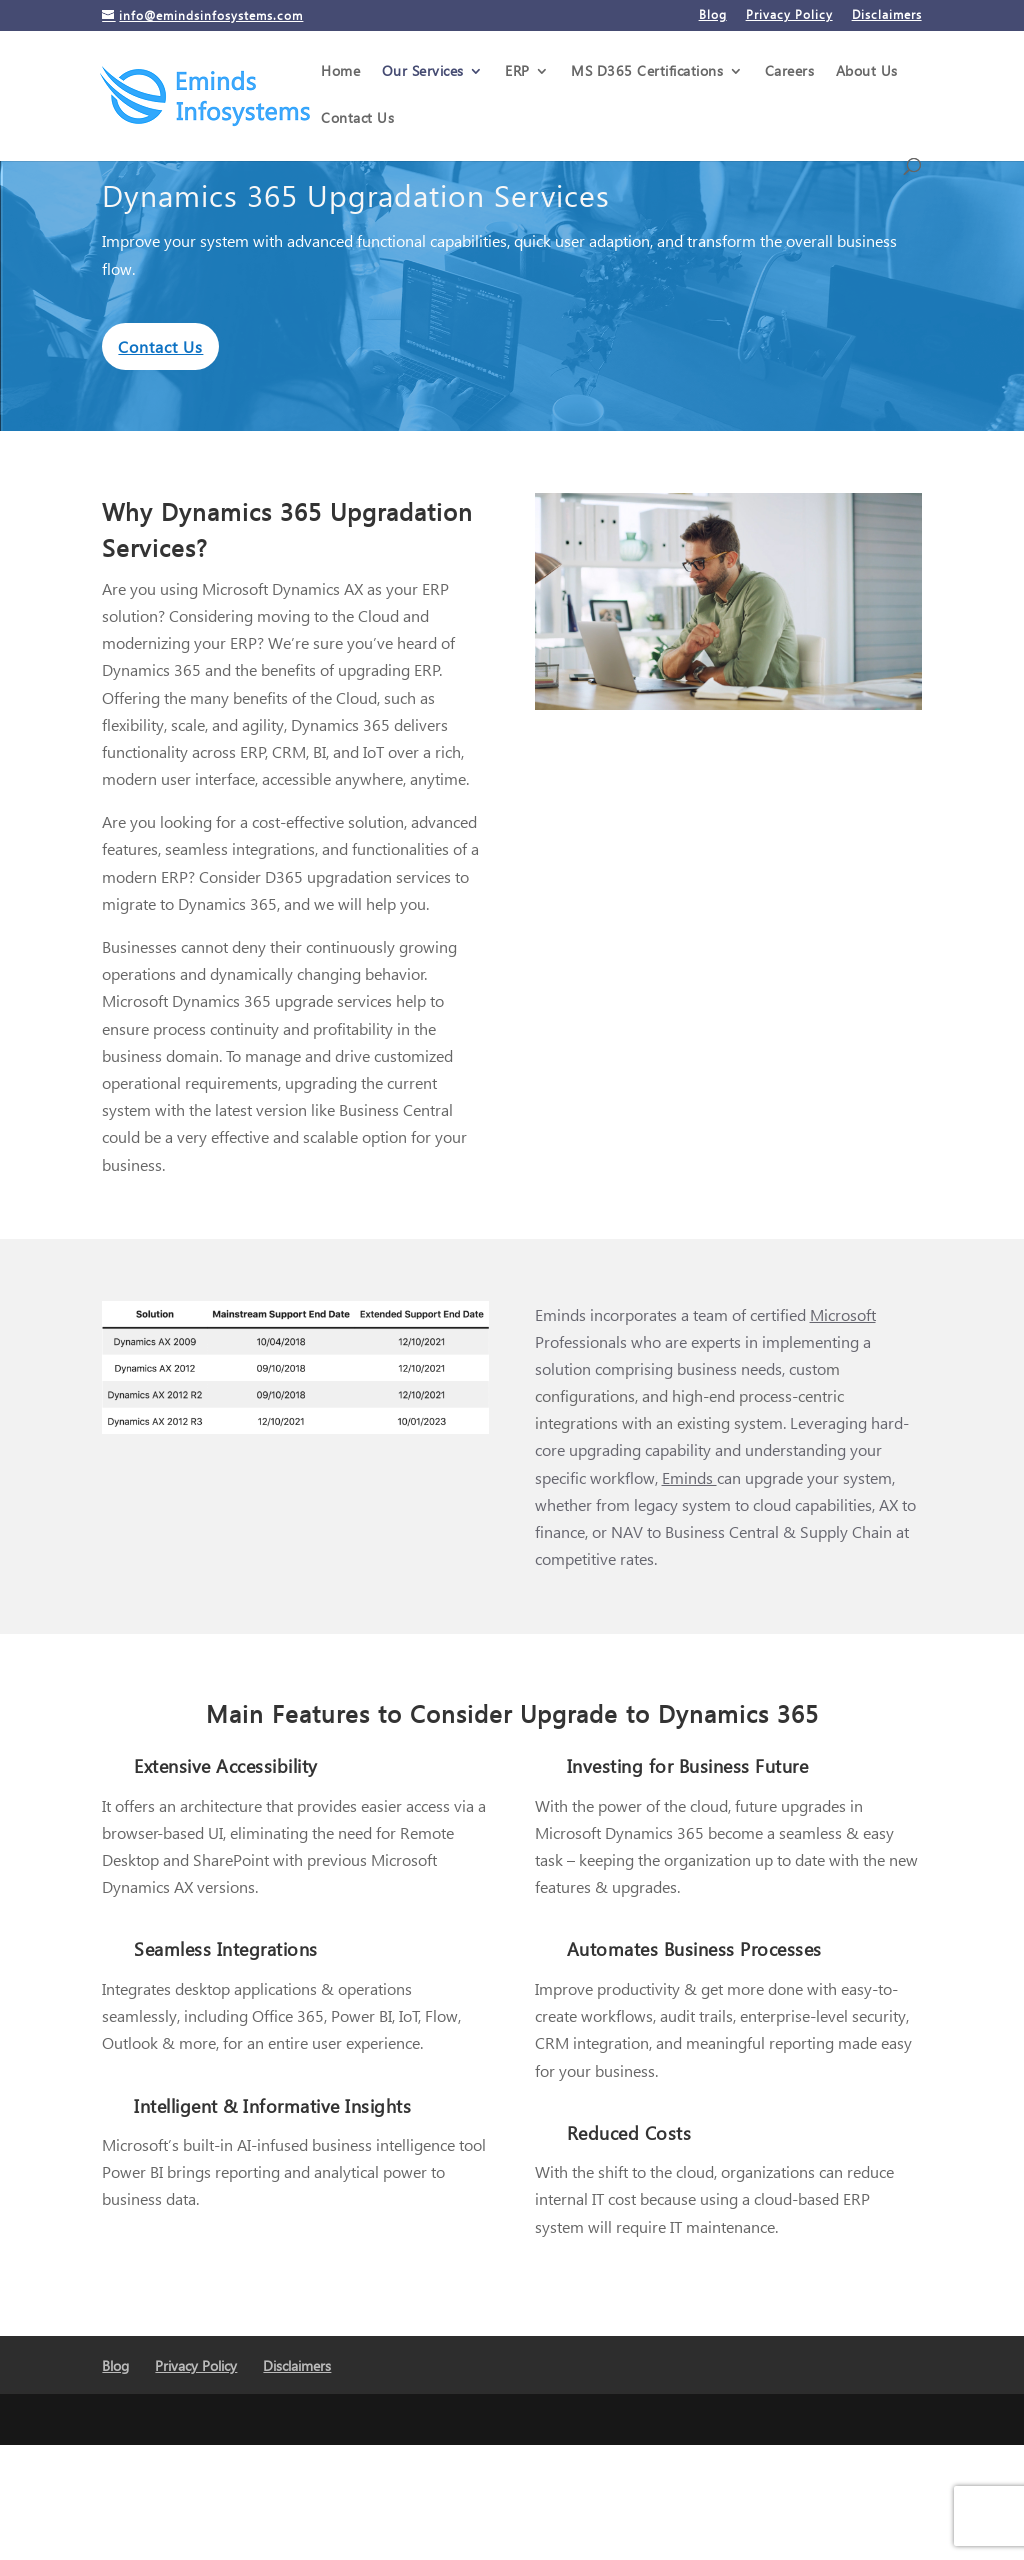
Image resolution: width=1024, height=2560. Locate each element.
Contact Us (357, 119)
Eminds (689, 1477)
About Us (867, 72)
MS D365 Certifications (647, 72)
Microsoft (843, 1314)
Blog (713, 15)
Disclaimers (887, 15)
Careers (790, 72)
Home (340, 72)
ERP (517, 72)
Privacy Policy (789, 15)
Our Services (423, 72)
